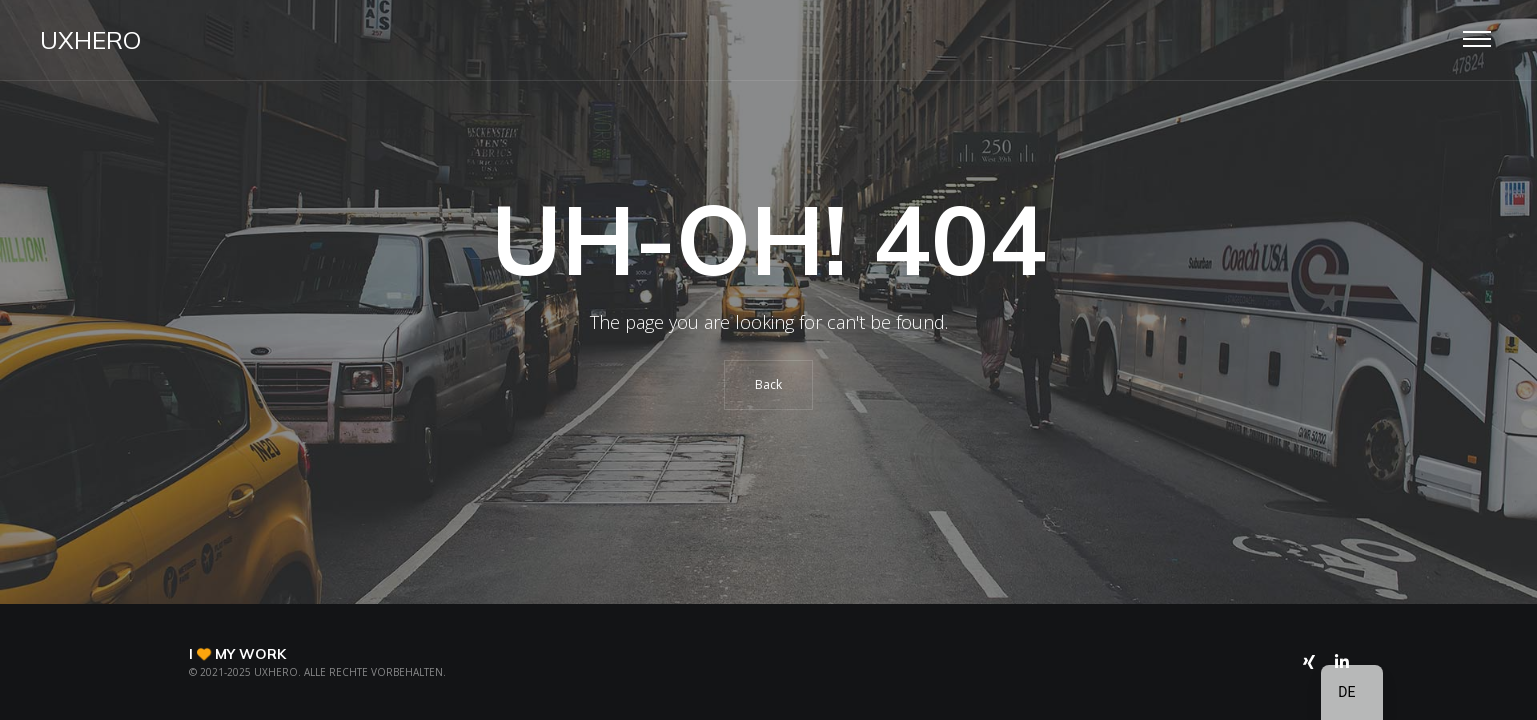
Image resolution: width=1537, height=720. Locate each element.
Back (768, 384)
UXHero (90, 40)
